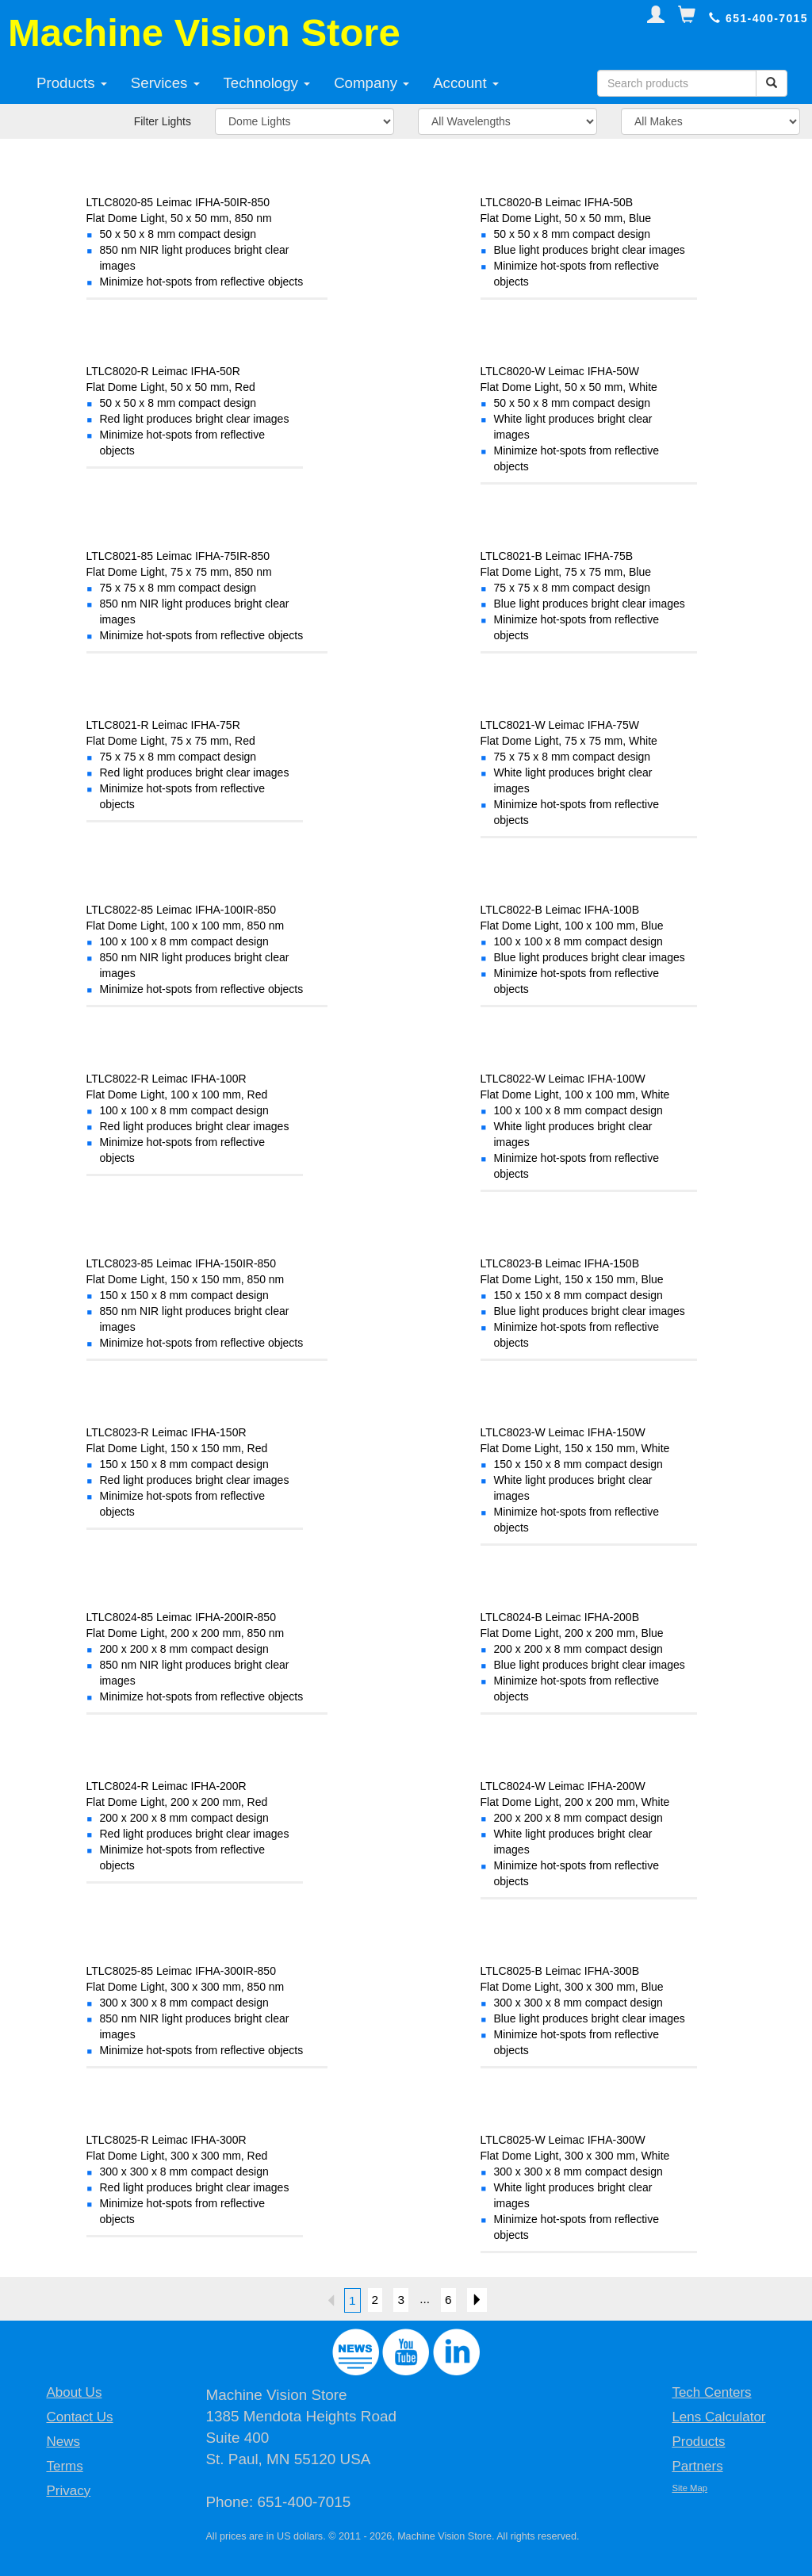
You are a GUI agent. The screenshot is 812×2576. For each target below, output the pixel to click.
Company (371, 83)
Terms (64, 2466)
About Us (74, 2392)
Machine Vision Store (204, 32)
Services (165, 83)
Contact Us (79, 2417)
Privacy (68, 2490)
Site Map (689, 2488)
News (63, 2441)
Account (466, 83)
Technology (267, 83)
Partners (697, 2466)
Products (71, 83)
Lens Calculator (718, 2417)
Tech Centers (711, 2392)
